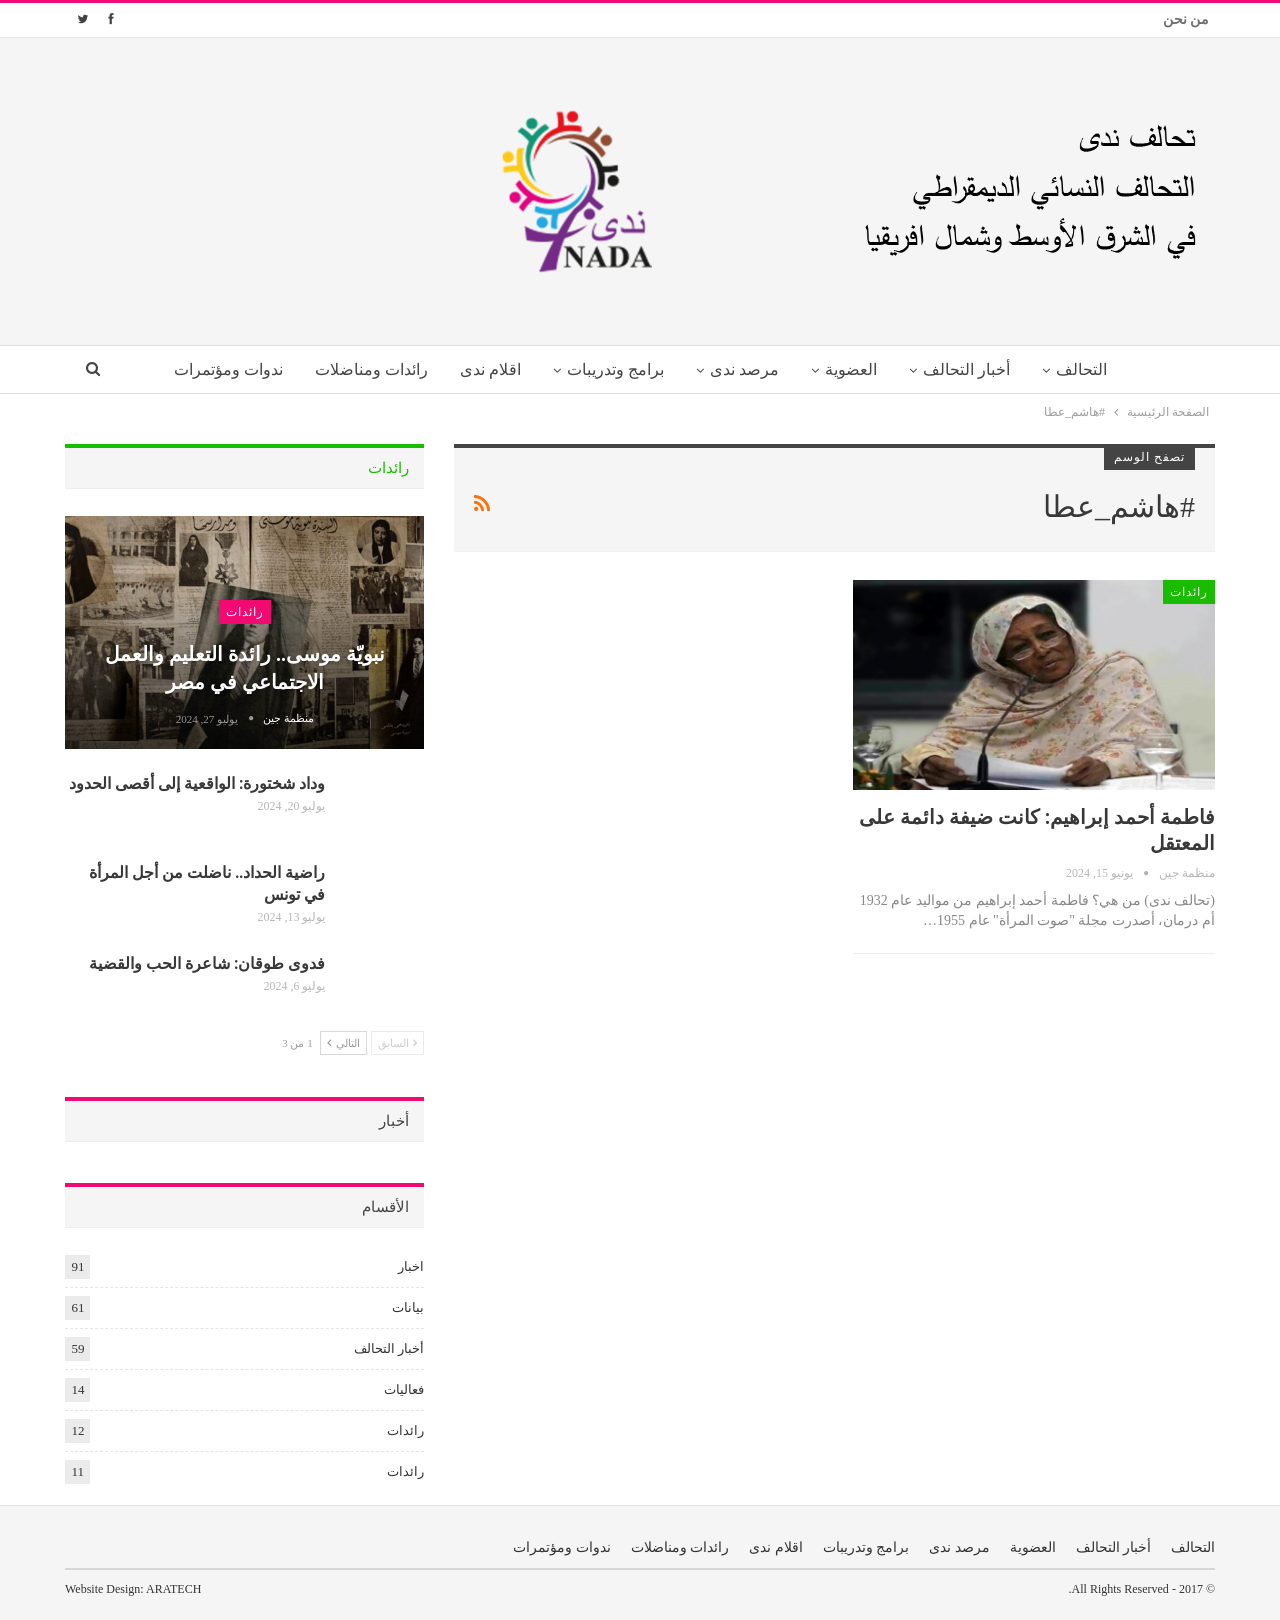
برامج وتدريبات (613, 369)
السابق (398, 1042)
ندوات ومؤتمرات (215, 369)
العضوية (856, 369)
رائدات (1189, 592)
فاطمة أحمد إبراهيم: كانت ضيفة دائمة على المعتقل (1037, 828)
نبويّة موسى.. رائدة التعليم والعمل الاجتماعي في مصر (245, 666)
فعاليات (404, 1389)
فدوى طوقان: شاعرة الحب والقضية (207, 962)
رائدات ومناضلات (362, 369)
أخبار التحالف (974, 369)
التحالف (1093, 369)
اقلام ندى (484, 369)
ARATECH (173, 1589)
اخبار (411, 1266)
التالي (343, 1042)
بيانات (408, 1307)
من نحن (1186, 19)
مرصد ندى (745, 369)
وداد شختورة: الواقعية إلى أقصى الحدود (197, 782)
